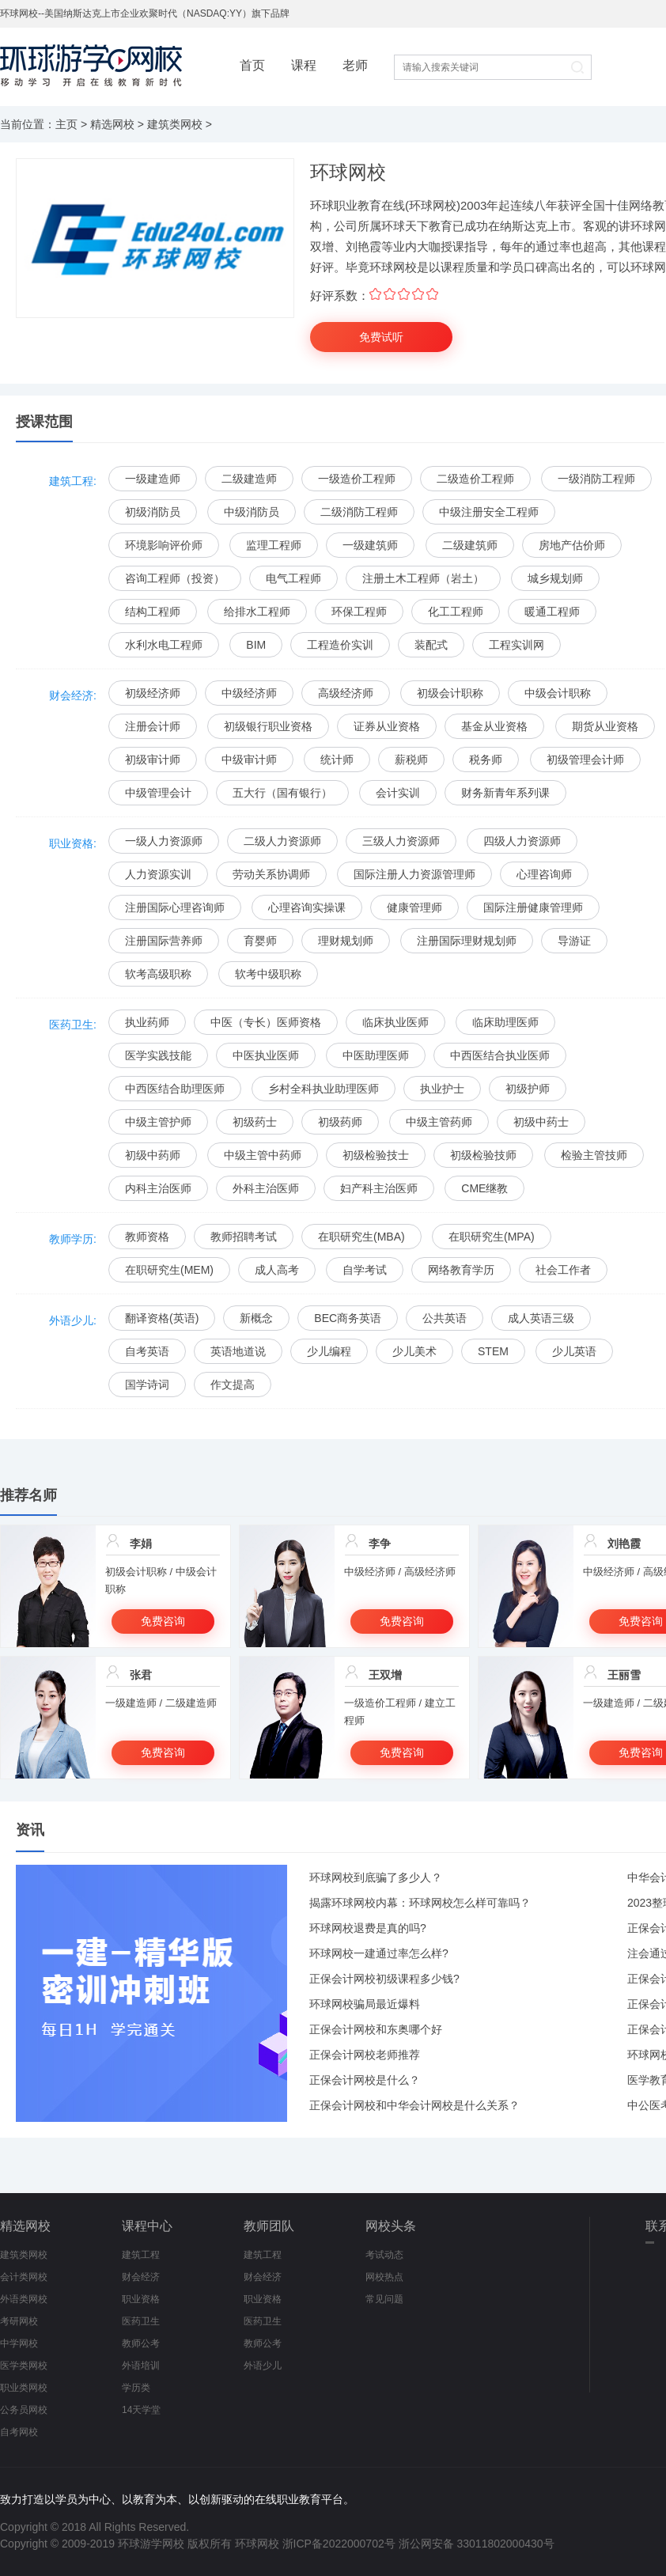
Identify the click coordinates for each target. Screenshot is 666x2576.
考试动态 (384, 2254)
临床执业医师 (395, 1022)
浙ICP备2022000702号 (338, 2543)
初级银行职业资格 (268, 726)
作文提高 (232, 1384)
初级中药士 (541, 1122)
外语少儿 (263, 2365)
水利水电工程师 (163, 644)
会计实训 (398, 792)
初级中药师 (152, 1155)
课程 (303, 65)
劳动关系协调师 (271, 874)
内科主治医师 (158, 1188)
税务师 (485, 759)
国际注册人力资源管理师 (414, 874)
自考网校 (19, 2432)
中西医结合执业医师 (500, 1055)
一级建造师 (152, 478)
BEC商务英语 (347, 1318)
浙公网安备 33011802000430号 (476, 2543)
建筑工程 (141, 2254)
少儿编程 (329, 1351)
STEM (493, 1351)
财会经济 (141, 2276)
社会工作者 (563, 1269)
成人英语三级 (541, 1318)
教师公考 (141, 2343)
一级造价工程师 (356, 478)
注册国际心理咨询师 (175, 907)
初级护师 (527, 1088)
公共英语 (444, 1318)
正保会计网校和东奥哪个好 (375, 2029)
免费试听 (381, 337)
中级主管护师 (158, 1122)
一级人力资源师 (163, 841)
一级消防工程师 (596, 478)
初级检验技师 (483, 1155)
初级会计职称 (450, 693)
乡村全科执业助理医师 (323, 1088)
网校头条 (390, 2226)
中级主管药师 (439, 1122)
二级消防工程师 (359, 512)
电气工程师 (293, 578)
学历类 (136, 2387)
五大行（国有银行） (282, 792)
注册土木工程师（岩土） (423, 578)
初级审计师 (152, 759)
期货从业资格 (605, 726)
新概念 (256, 1318)
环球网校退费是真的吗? (367, 1928)
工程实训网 (516, 644)
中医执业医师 (266, 1055)
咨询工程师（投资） (175, 578)
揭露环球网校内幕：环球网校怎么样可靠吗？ (420, 1902)
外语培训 (141, 2365)
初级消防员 (152, 512)
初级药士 (255, 1122)
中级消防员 (251, 512)
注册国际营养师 (163, 940)
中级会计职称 (557, 693)
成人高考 (277, 1269)
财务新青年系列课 (505, 792)
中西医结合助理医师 (175, 1088)
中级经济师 (249, 693)
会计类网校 (23, 2276)
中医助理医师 (375, 1055)
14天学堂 (141, 2409)
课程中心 (147, 2226)
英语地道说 (238, 1351)
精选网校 (112, 124)
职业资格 (141, 2299)
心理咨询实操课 (307, 907)
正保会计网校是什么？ (364, 2080)
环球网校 (257, 2543)
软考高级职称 (158, 974)
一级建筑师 (370, 545)
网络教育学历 (461, 1269)
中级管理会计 (158, 792)
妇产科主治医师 (379, 1188)
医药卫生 (141, 2321)
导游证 (574, 940)
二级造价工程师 (475, 478)
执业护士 (442, 1088)
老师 (355, 65)
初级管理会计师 (585, 759)
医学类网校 (23, 2365)
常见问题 (384, 2299)
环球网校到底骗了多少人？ (375, 1877)
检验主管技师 (594, 1155)
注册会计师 (152, 726)
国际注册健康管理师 (533, 907)
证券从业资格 (387, 726)
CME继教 (484, 1188)
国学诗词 (147, 1384)
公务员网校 (23, 2409)
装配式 (431, 644)
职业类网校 (23, 2387)
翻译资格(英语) (162, 1318)
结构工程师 (152, 611)
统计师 (337, 759)
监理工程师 (273, 545)
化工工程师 (455, 611)
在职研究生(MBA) (361, 1236)
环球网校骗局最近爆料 (364, 2004)
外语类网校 (23, 2299)
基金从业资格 (494, 726)
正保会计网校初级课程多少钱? (384, 1978)
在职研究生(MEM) (169, 1269)
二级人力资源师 (282, 841)
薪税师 (411, 759)
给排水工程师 (257, 611)
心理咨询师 (544, 874)
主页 (66, 124)
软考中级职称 (268, 974)
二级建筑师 (470, 545)
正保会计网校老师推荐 (364, 2054)
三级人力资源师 (401, 841)
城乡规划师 (555, 578)
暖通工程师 (552, 611)
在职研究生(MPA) (491, 1236)
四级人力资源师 (522, 841)
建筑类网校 (174, 124)
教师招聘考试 (243, 1236)
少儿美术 (414, 1351)
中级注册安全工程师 (489, 512)
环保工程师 (359, 611)
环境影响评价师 (163, 545)
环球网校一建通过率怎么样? (378, 1953)
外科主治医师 (266, 1188)
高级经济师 (345, 693)
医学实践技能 (158, 1055)
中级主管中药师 (262, 1155)
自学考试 (364, 1269)
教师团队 (269, 2226)
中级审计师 (249, 759)
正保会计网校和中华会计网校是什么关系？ (414, 2105)
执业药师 (147, 1022)
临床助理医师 (505, 1022)
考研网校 (19, 2321)
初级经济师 (152, 693)
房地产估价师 (572, 545)
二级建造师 (249, 478)
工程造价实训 (340, 644)
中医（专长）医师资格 (265, 1022)
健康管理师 (414, 907)
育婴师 (260, 940)
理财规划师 (345, 940)
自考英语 (147, 1351)
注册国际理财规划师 (467, 940)
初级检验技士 (375, 1155)
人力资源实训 (158, 874)
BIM (256, 644)
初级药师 (340, 1122)
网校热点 (384, 2276)
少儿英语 (574, 1351)
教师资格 (147, 1236)
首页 (252, 65)
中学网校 (19, 2343)
